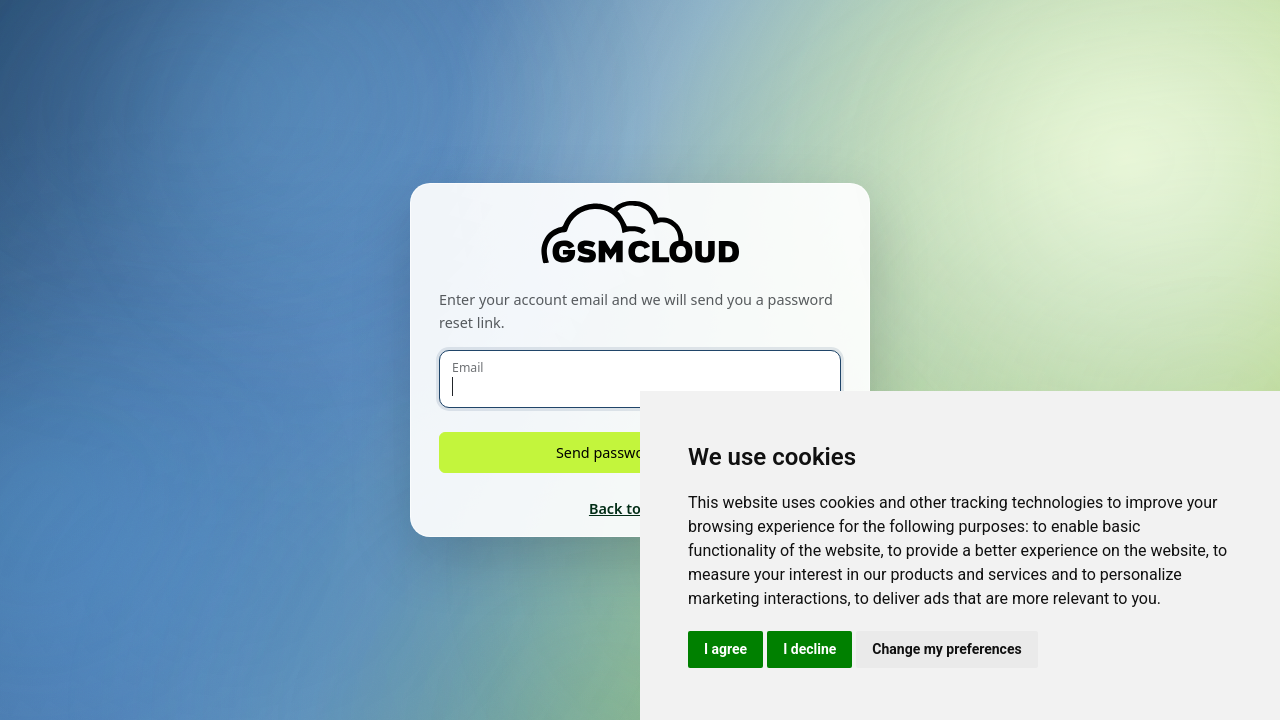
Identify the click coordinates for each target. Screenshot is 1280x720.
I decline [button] (809, 649)
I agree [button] (725, 649)
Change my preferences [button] (946, 649)
